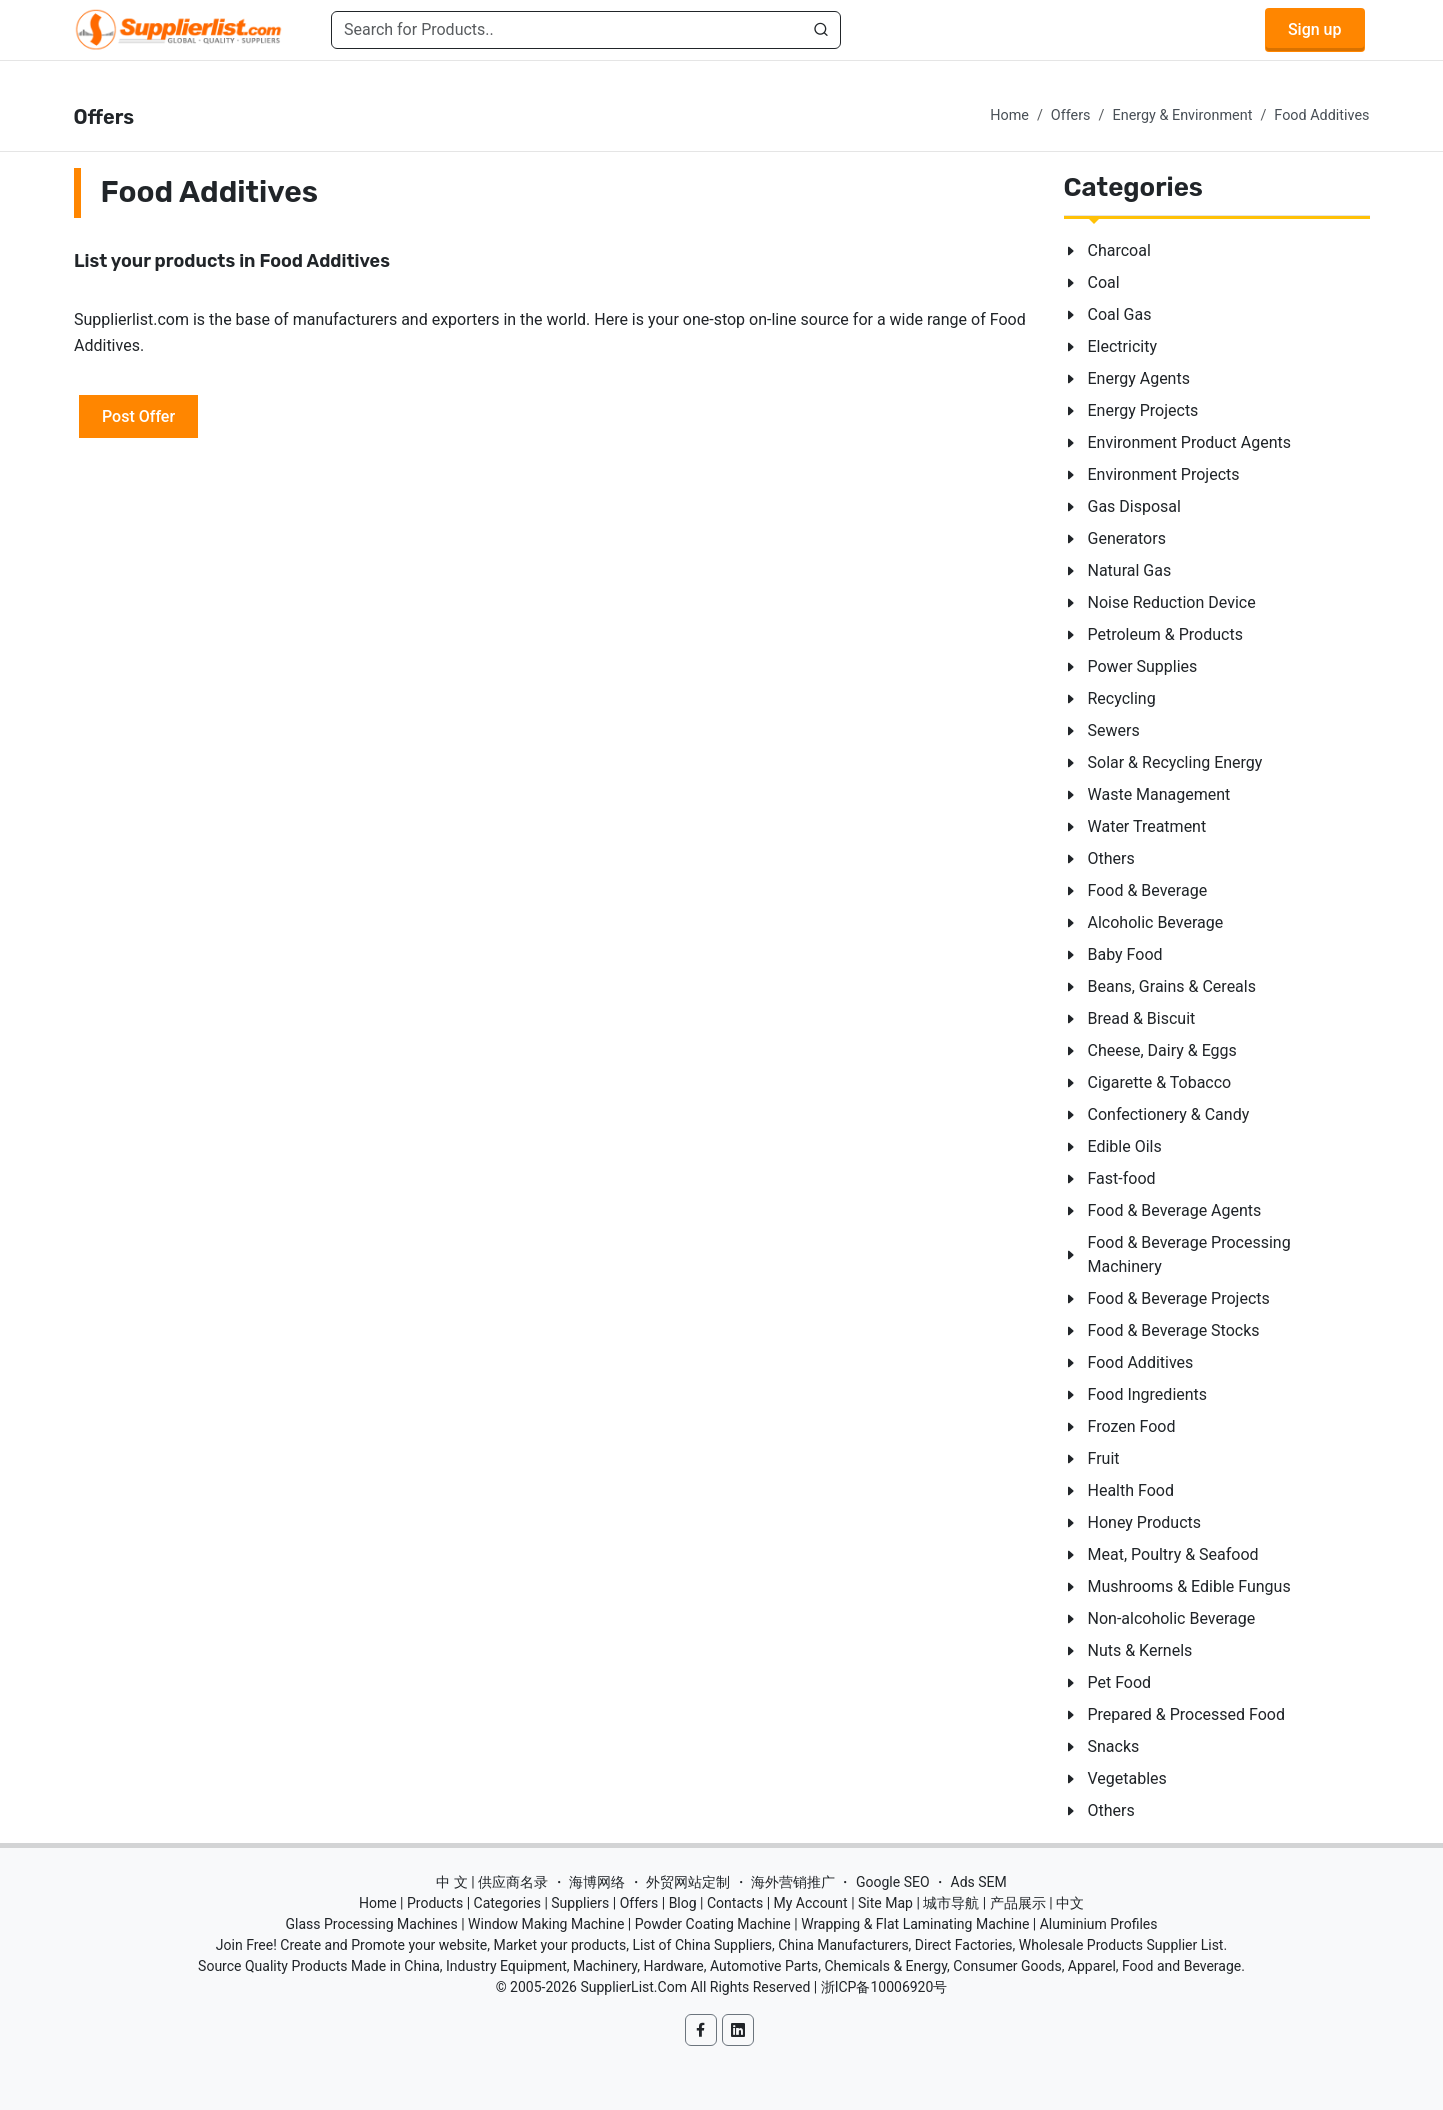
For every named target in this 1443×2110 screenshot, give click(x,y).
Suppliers (580, 1903)
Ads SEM (979, 1882)
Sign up (1315, 29)
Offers (1071, 115)
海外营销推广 (793, 1882)
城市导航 (951, 1903)
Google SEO (893, 1882)
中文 (1070, 1903)
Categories (507, 1903)
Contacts (735, 1903)
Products (435, 1903)
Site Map (885, 1903)
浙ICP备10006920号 (884, 1987)
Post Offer (138, 415)
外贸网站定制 (688, 1882)
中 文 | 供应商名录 (492, 1882)
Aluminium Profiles (1099, 1924)
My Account (811, 1903)
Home (1009, 115)
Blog (683, 1903)
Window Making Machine (546, 1924)
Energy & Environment (1183, 115)
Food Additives (1321, 115)
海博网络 (597, 1882)
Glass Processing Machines (371, 1924)
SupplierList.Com (633, 1987)
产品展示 (1018, 1903)
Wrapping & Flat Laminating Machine (915, 1924)
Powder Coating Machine (713, 1924)
